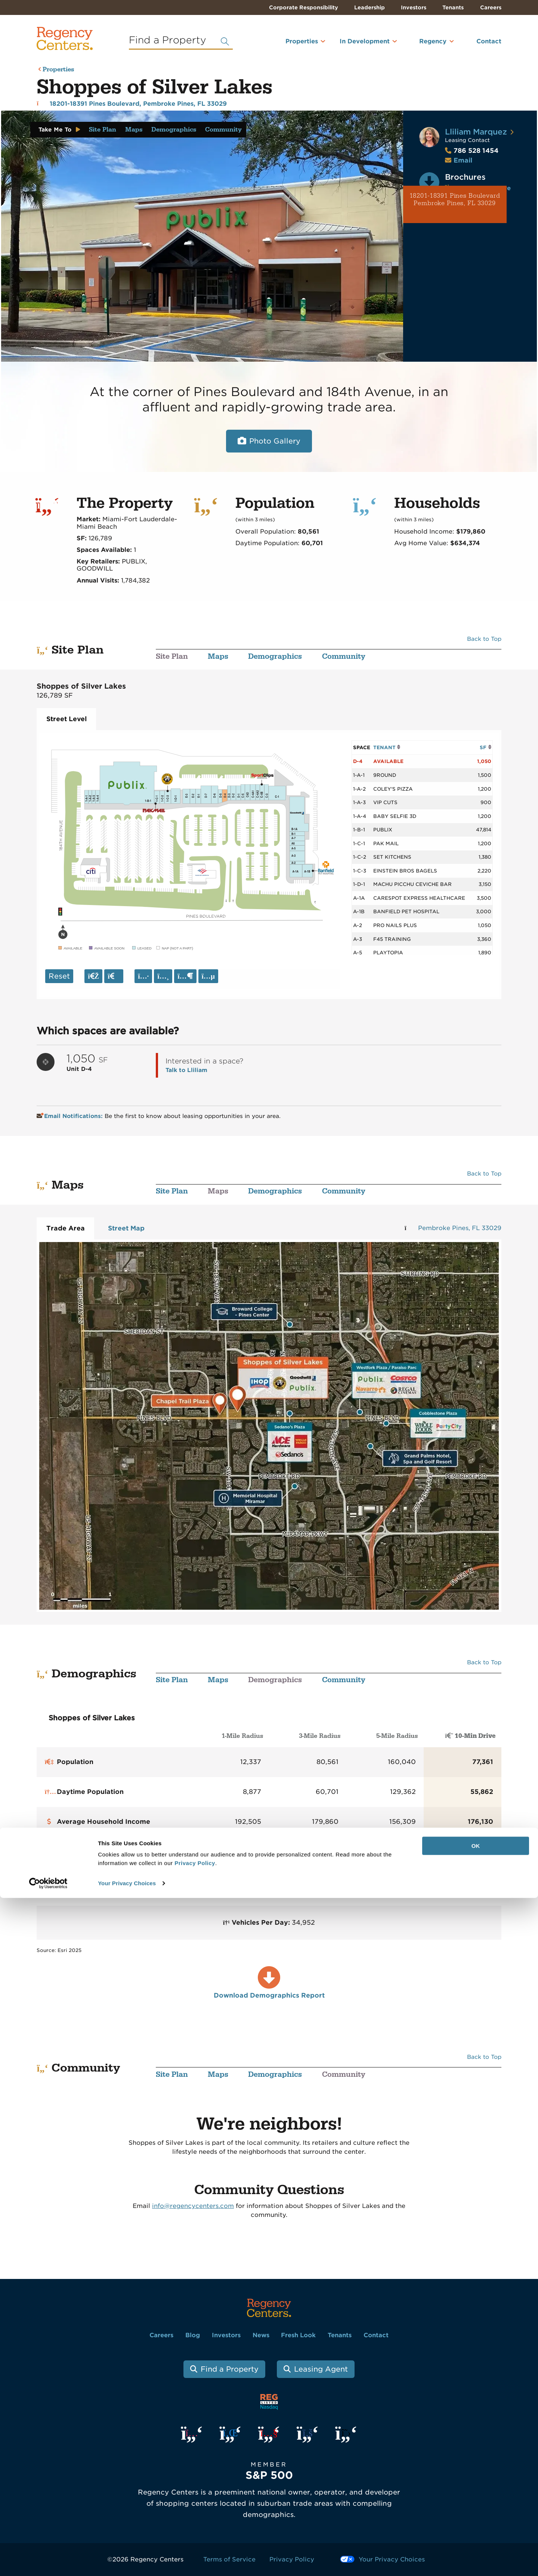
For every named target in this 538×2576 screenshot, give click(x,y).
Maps (133, 130)
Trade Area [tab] (65, 1228)
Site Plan (102, 130)
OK (475, 2524)
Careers (490, 7)
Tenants (453, 7)
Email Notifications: (70, 1116)
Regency (432, 41)
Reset (59, 976)
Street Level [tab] (66, 719)
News (261, 2335)
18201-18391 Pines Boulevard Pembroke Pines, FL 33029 (454, 199)
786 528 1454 (471, 150)
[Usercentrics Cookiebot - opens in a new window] (48, 2561)
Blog (192, 2335)
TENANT (387, 747)
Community (223, 130)
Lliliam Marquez (476, 131)
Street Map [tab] (126, 1228)
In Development (365, 41)
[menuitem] (292, 44)
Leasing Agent (321, 2369)
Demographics (173, 130)
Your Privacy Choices (127, 2561)
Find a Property (230, 2369)
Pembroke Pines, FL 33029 (459, 1228)
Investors (413, 7)
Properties (301, 41)
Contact (488, 41)
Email (463, 160)
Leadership (369, 7)
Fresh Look (298, 2335)
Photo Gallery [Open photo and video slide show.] (274, 441)
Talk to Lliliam (186, 1070)
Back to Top (484, 639)
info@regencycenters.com (193, 2205)
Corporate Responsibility (303, 7)
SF (485, 747)
